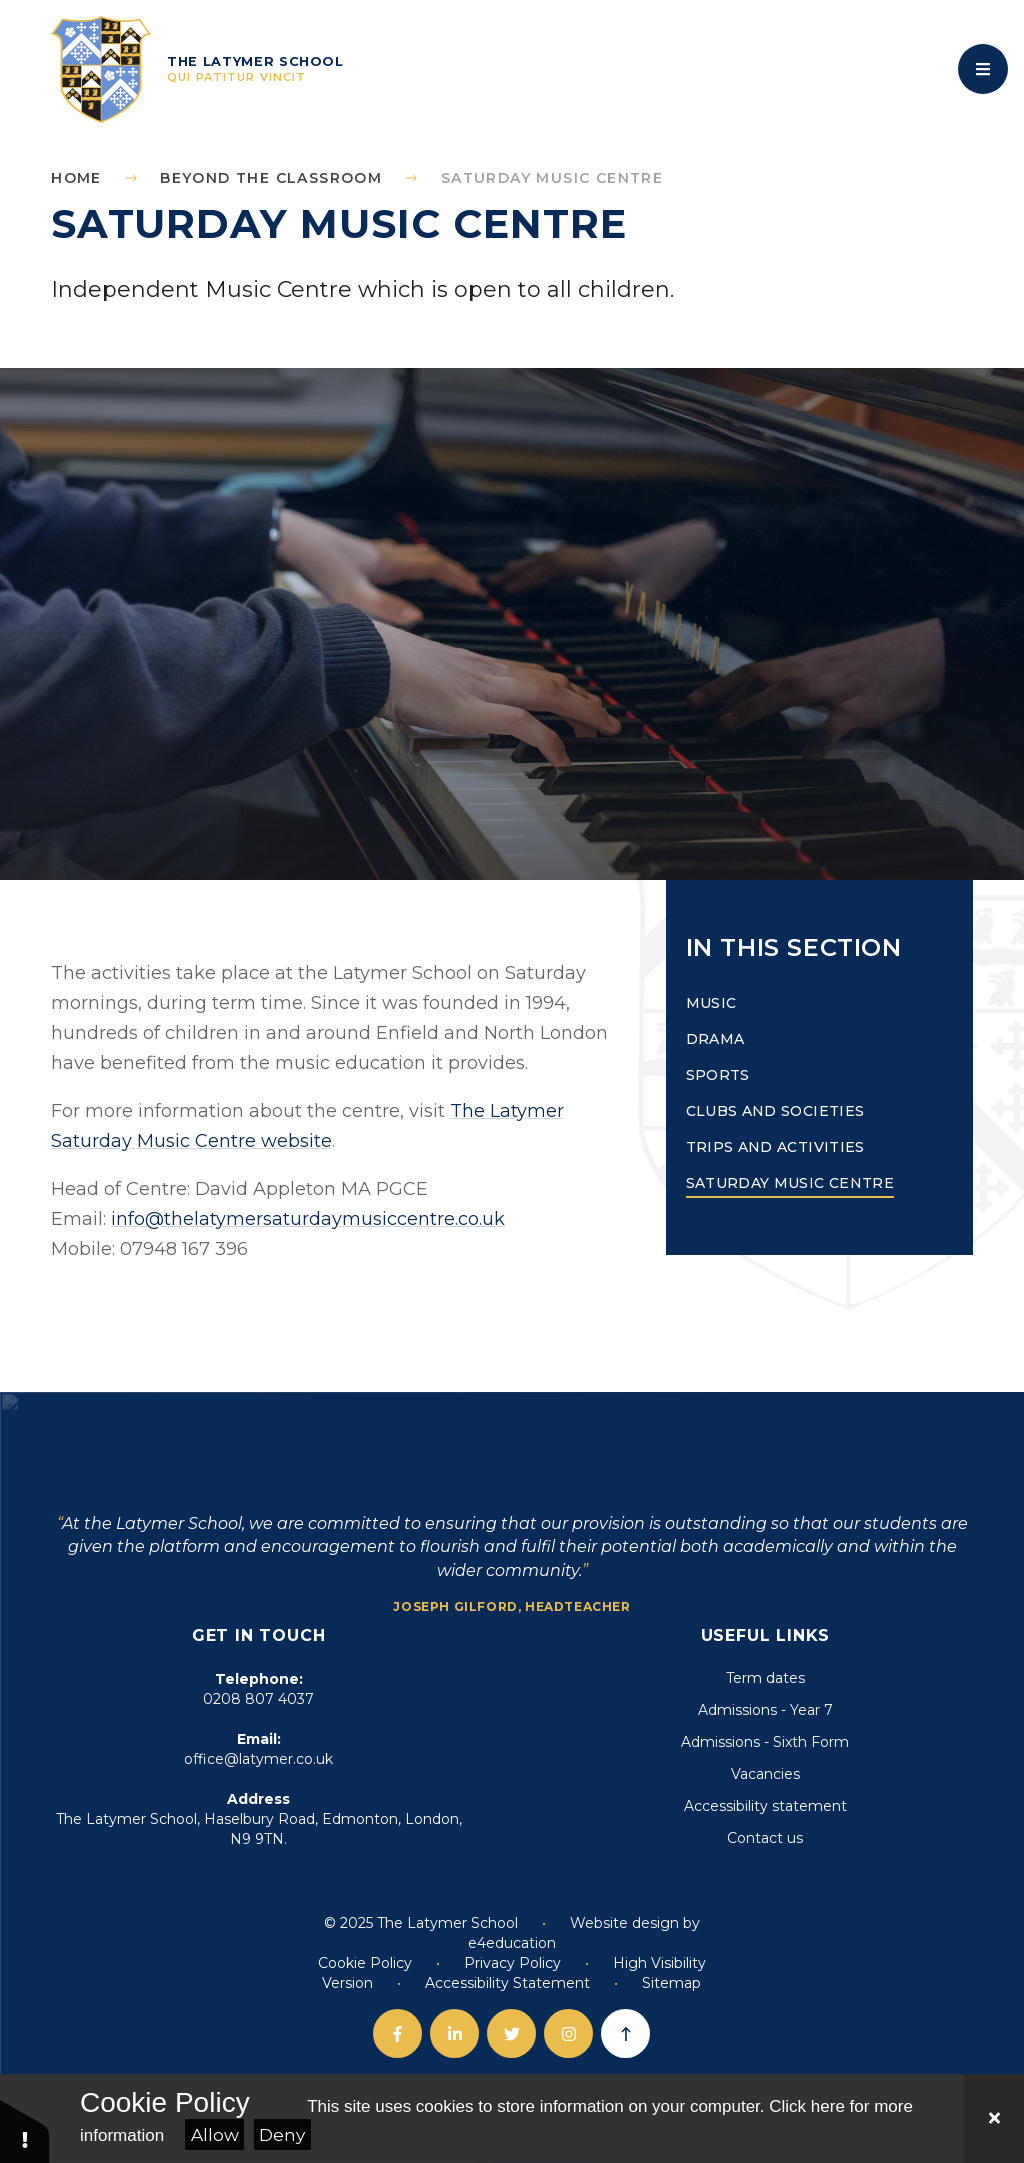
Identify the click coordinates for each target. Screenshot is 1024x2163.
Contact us (765, 1838)
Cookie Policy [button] (365, 1963)
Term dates (765, 1678)
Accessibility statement (765, 1806)
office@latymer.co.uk (258, 1759)
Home (76, 178)
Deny (282, 2135)
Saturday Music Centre (552, 178)
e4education (512, 1943)
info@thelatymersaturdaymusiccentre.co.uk (308, 1219)
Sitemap (671, 1983)
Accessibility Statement (507, 1983)
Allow (215, 2135)
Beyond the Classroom (271, 178)
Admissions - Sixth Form (765, 1742)
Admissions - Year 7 (765, 1710)
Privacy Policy (512, 1963)
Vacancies (765, 1774)
